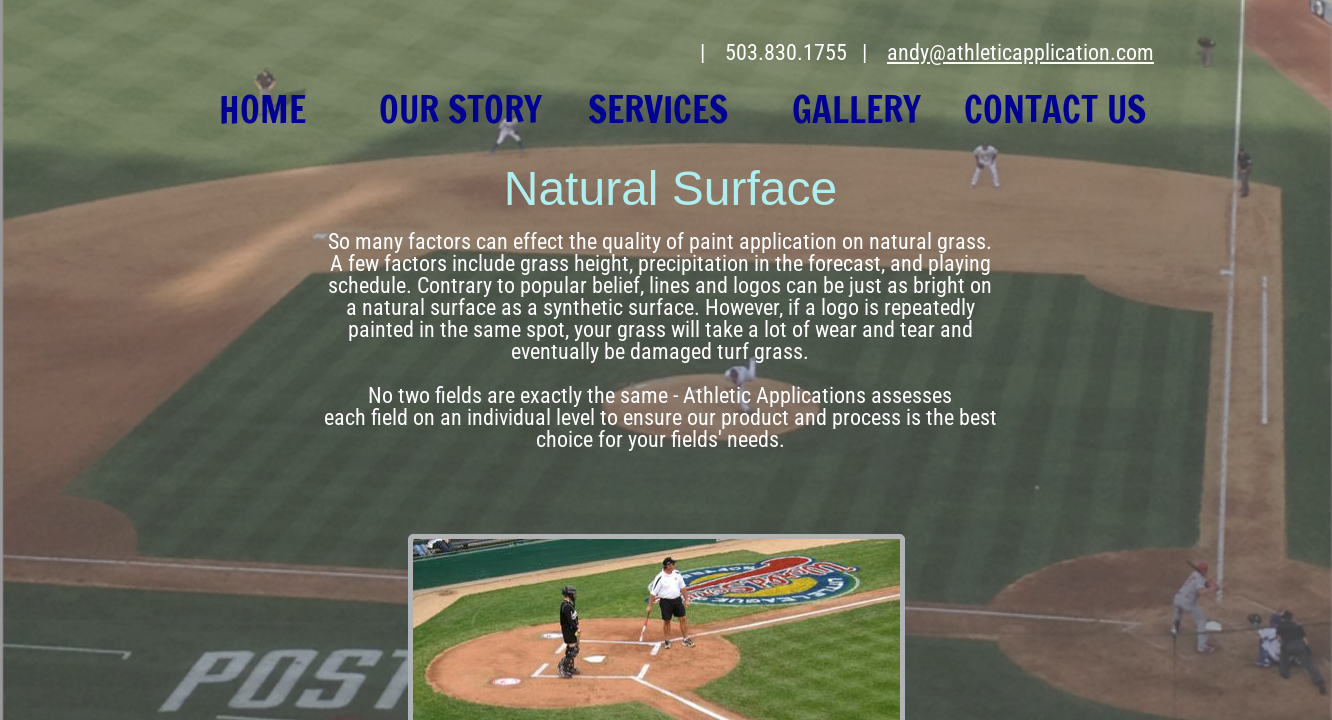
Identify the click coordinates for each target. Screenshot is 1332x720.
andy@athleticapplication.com (1020, 52)
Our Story (460, 110)
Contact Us (1055, 110)
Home (262, 110)
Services (658, 110)
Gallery (856, 110)
